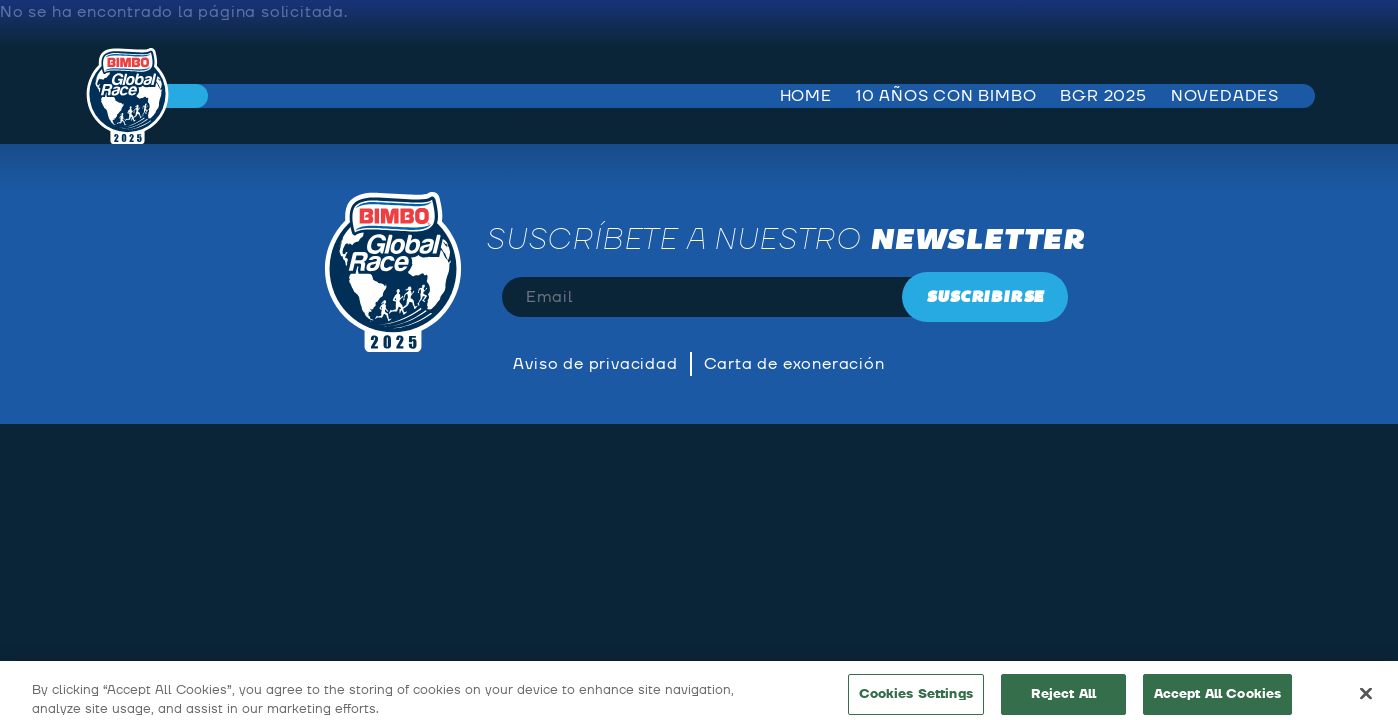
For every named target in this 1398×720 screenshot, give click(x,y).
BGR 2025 (1103, 96)
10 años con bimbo (946, 96)
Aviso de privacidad (595, 364)
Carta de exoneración (794, 364)
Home (806, 96)
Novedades (1225, 96)
